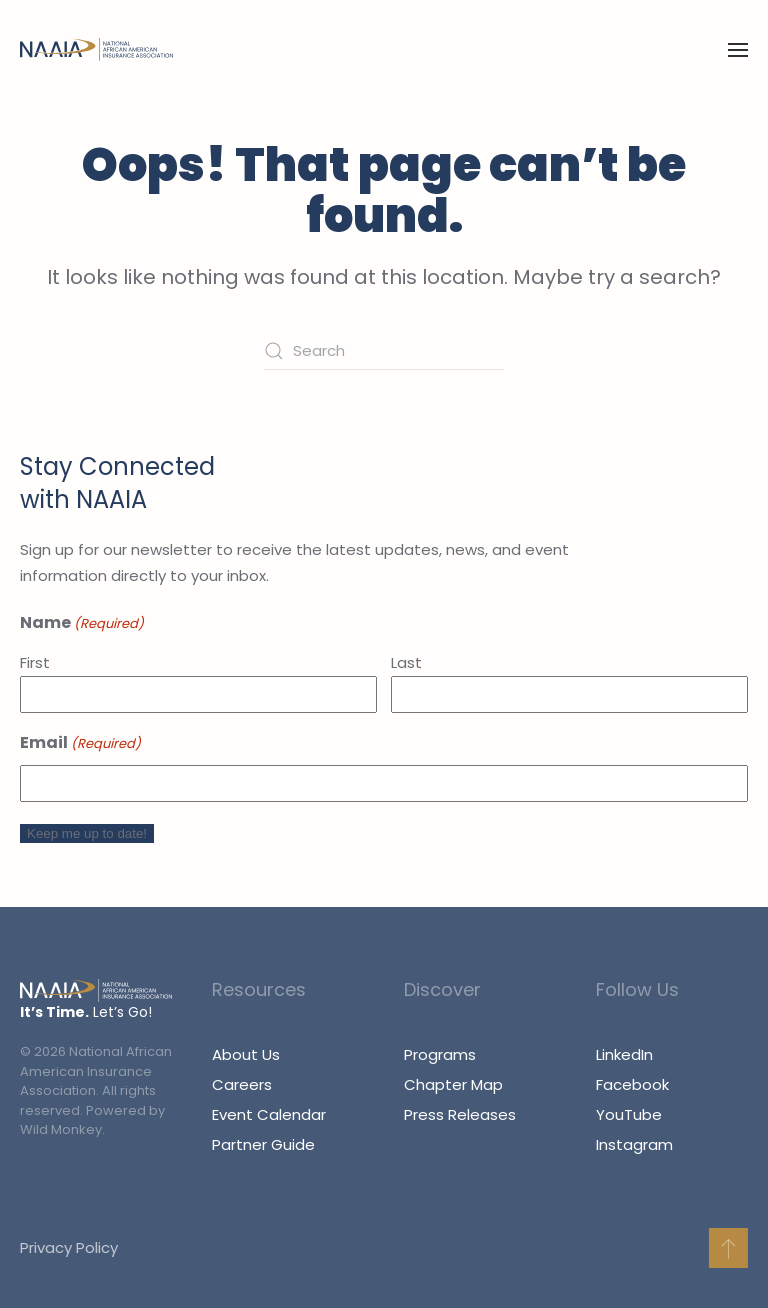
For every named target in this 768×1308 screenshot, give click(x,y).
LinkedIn (624, 1054)
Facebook (632, 1084)
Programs (440, 1054)
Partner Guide (263, 1144)
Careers (242, 1084)
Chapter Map (453, 1084)
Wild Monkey (61, 1129)
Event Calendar (269, 1114)
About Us (246, 1054)
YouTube (629, 1114)
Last (406, 662)
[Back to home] (96, 50)
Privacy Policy (67, 1247)
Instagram (634, 1144)
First (35, 662)
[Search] (384, 351)
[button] (738, 50)
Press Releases (460, 1114)
